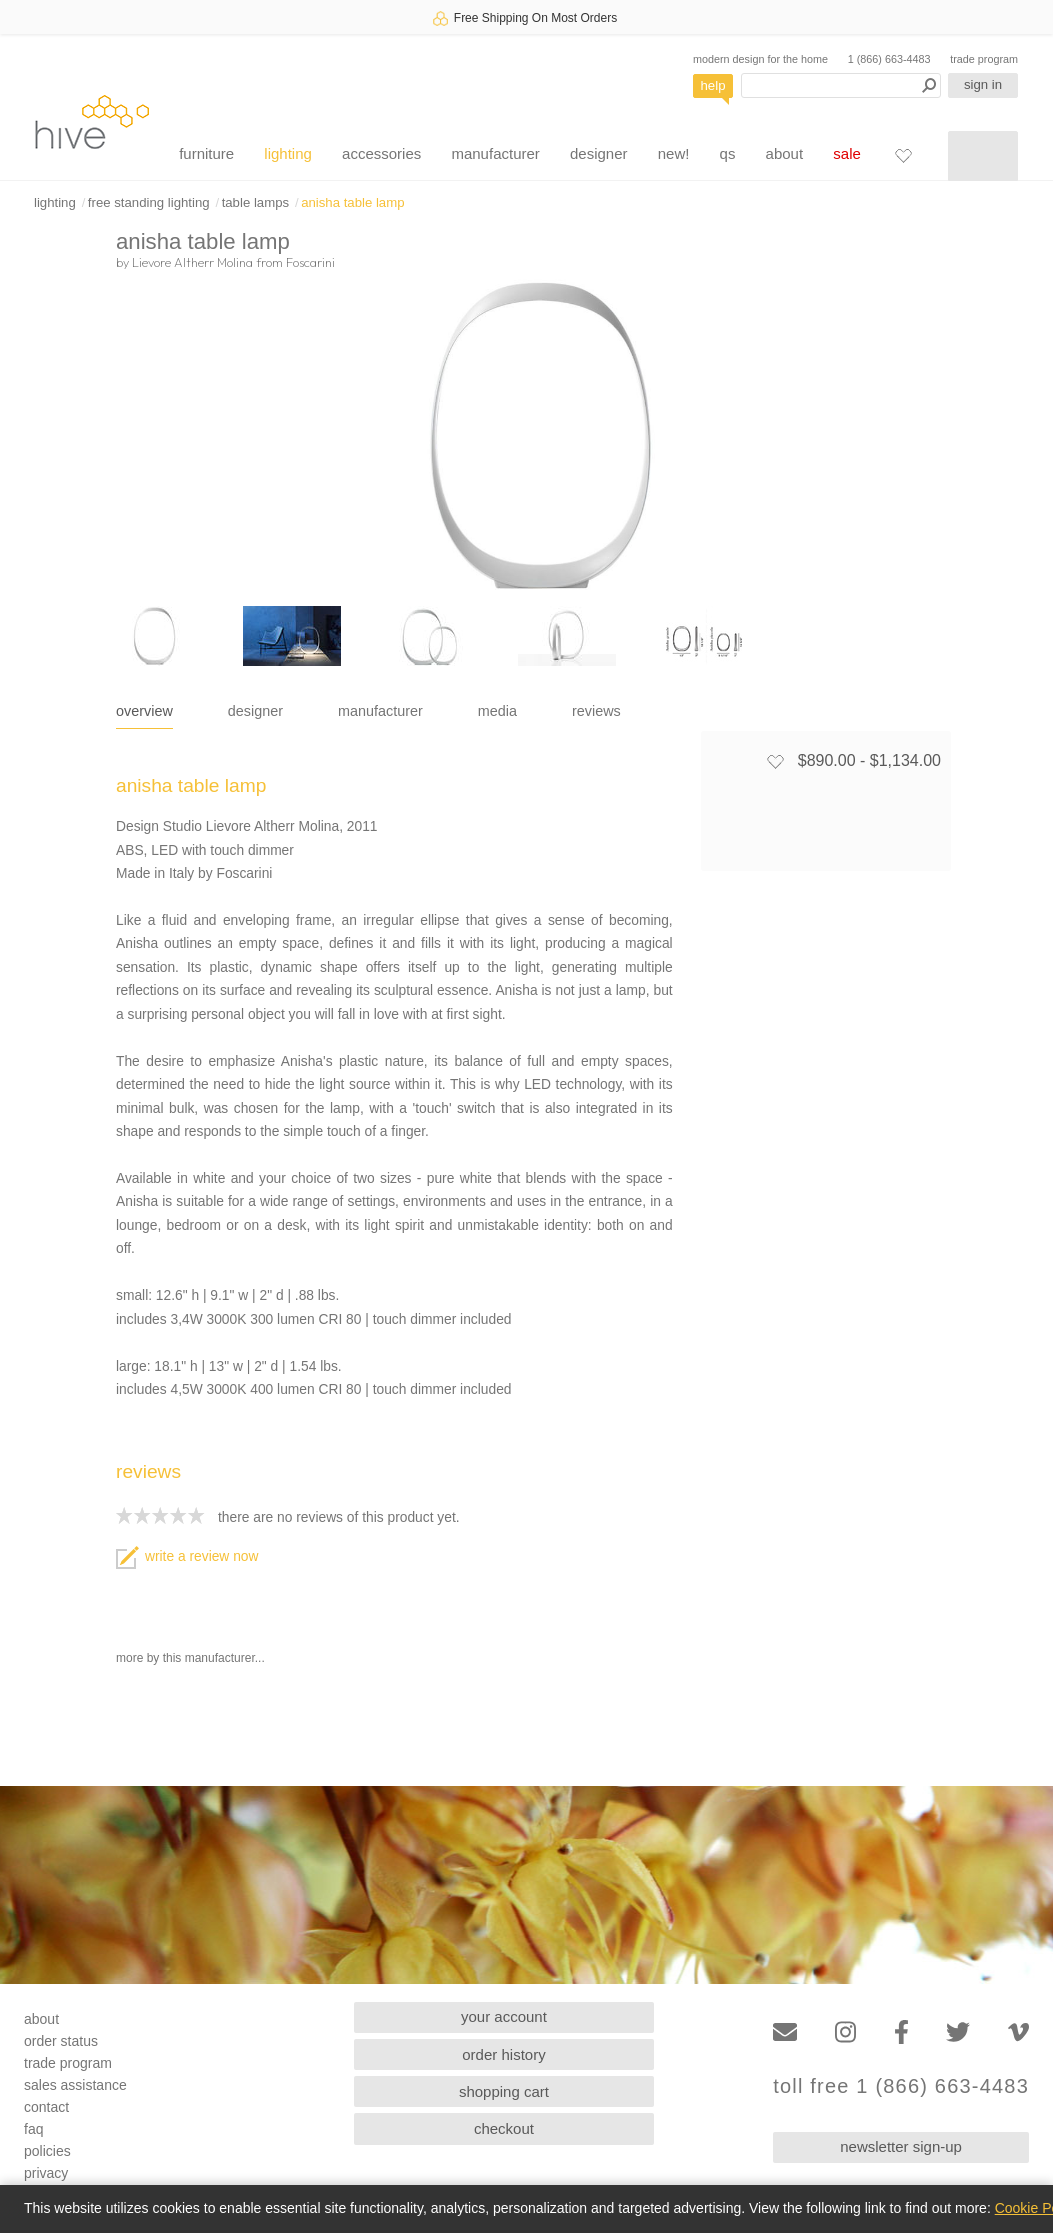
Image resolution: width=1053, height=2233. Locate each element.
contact (46, 2107)
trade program (984, 59)
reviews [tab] (596, 711)
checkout (504, 2128)
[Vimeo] (1018, 2032)
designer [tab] (255, 711)
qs (728, 153)
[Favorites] (903, 155)
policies (47, 2151)
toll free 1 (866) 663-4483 (901, 2086)
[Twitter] (958, 2032)
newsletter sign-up (901, 2146)
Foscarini (310, 262)
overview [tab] (144, 711)
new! (674, 153)
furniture (206, 153)
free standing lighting (149, 202)
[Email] (785, 2032)
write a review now (187, 1556)
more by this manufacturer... (190, 1658)
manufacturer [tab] (380, 711)
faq (33, 2129)
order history (503, 2054)
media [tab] (497, 711)
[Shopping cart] (983, 156)
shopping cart (504, 2091)
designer (599, 153)
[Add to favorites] (775, 761)
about (785, 153)
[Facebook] (901, 2032)
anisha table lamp (352, 202)
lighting (288, 153)
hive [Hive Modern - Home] (92, 121)
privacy (46, 2173)
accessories (381, 153)
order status (61, 2041)
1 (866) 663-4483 (889, 59)
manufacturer (495, 153)
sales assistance (75, 2085)
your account (504, 2016)
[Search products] (841, 85)
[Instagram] (845, 2032)
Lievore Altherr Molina (192, 262)
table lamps (255, 202)
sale (847, 153)
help (713, 85)
